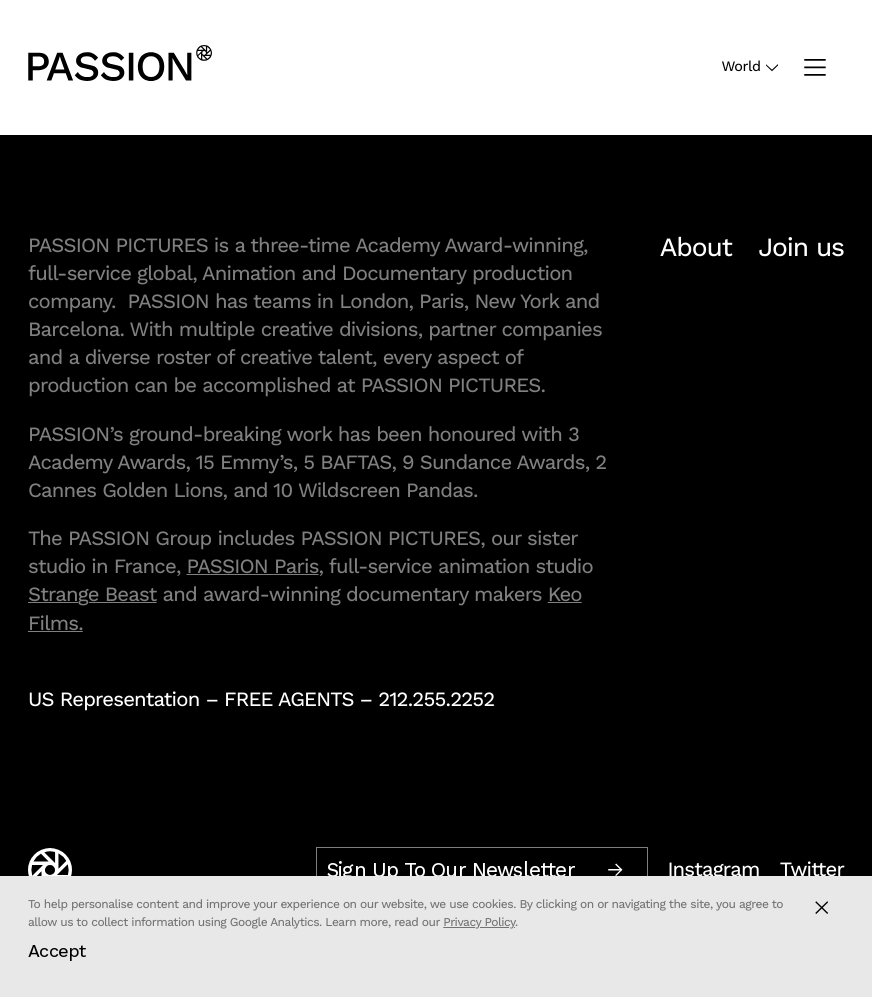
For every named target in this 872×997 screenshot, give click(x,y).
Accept (57, 950)
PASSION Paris (253, 566)
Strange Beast (92, 594)
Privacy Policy (479, 922)
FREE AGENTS (289, 699)
